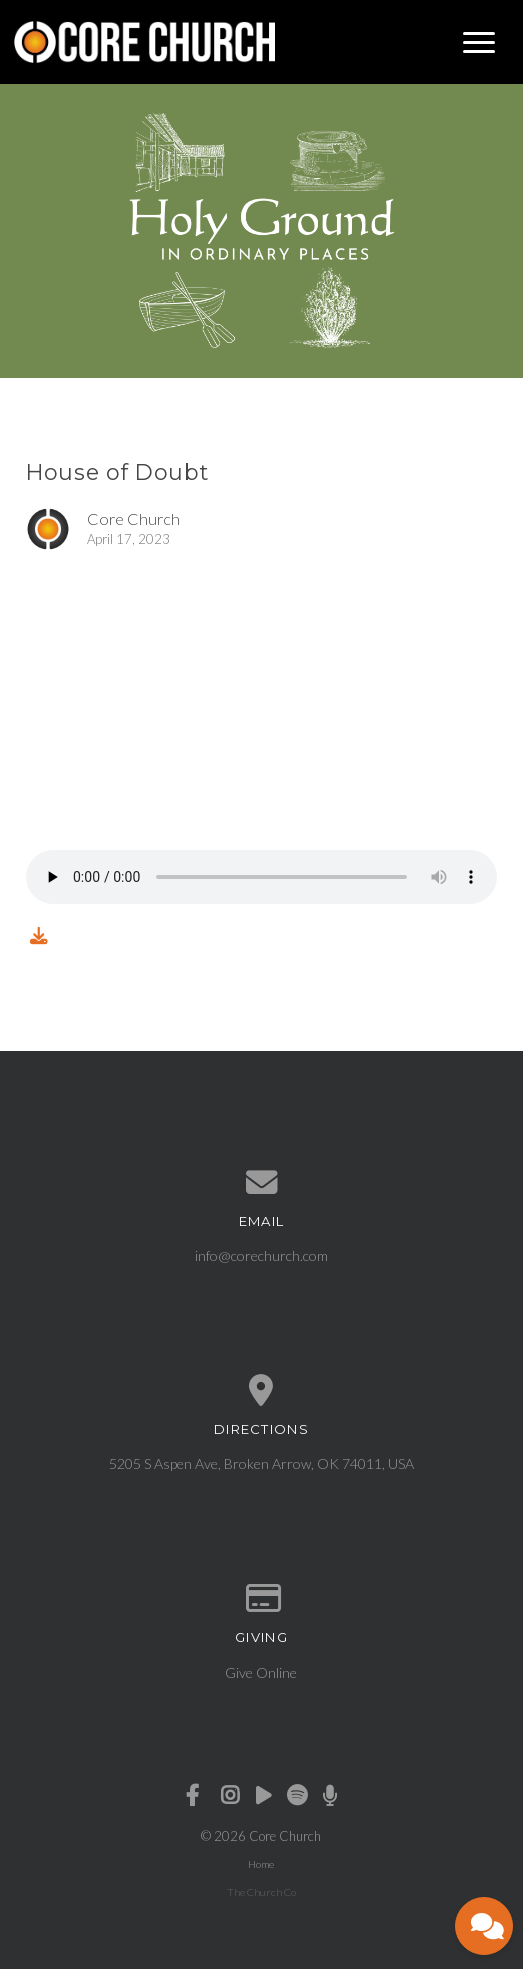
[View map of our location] (261, 1391)
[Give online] (261, 1599)
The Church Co (261, 1892)
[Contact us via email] (261, 1183)
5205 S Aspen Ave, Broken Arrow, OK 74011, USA (261, 1463)
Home (261, 1864)
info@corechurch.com (261, 1255)
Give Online (261, 1672)
